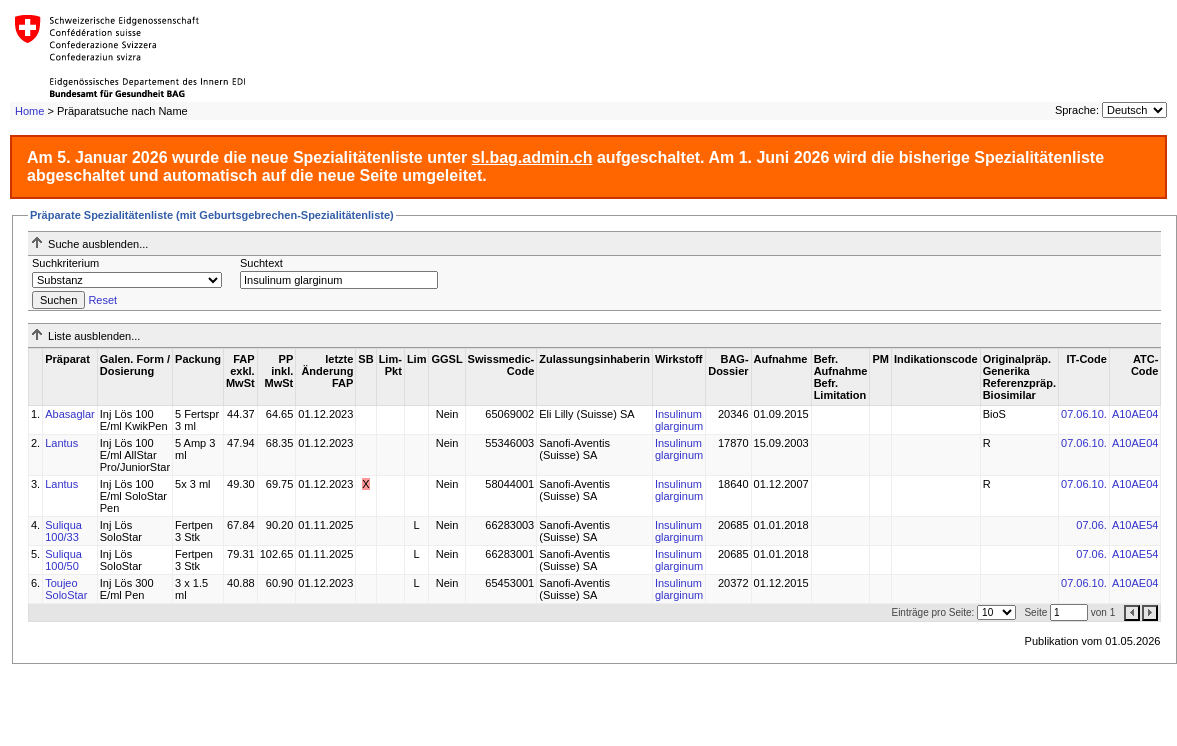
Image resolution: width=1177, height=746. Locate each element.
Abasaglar (70, 414)
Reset (102, 300)
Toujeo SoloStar (66, 589)
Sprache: (1077, 110)
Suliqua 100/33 (63, 531)
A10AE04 (1135, 414)
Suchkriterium (65, 263)
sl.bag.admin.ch (532, 157)
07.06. (1091, 525)
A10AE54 (1135, 525)
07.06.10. (1084, 414)
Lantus (61, 443)
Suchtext (261, 263)
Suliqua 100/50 (63, 560)
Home (29, 111)
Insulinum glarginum (679, 420)
